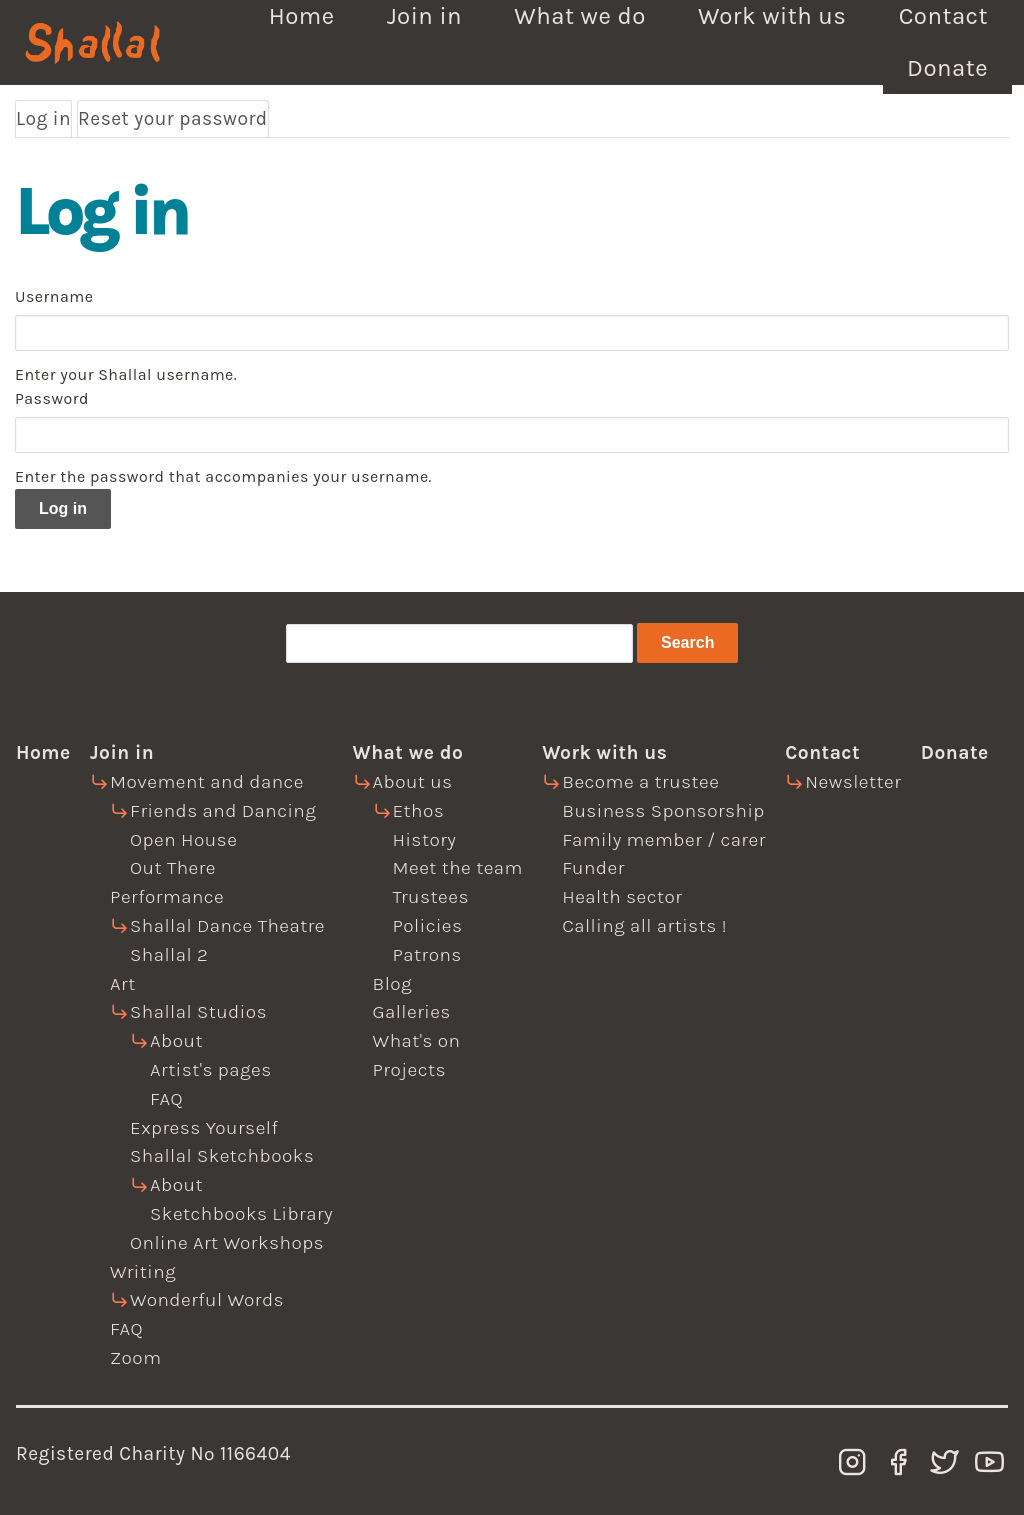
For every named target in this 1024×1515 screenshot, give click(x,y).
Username (54, 296)
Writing (143, 1271)
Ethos (419, 810)
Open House (183, 839)
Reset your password (173, 118)
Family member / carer (664, 839)
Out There (173, 867)
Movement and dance (207, 781)
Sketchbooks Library (241, 1213)
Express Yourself (204, 1127)
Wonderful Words (207, 1299)
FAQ (166, 1098)
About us (413, 781)
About (176, 1040)
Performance (167, 896)
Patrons (427, 954)
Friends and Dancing (223, 810)
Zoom (135, 1357)
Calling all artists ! (644, 925)
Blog (393, 983)
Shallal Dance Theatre (227, 925)
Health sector (622, 896)
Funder (593, 867)
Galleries (412, 1011)
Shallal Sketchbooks (222, 1155)
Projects (410, 1069)
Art (123, 983)
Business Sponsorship (663, 810)
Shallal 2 (169, 954)
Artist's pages (211, 1069)
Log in (44, 119)
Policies (428, 925)
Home (43, 752)
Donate (947, 68)
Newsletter (853, 781)
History (425, 839)
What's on (417, 1040)
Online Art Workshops (227, 1242)
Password (52, 398)
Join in (122, 752)
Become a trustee (640, 781)
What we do (408, 752)
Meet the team (458, 867)
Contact (822, 752)
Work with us (604, 752)
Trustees (431, 896)
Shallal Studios (198, 1011)
